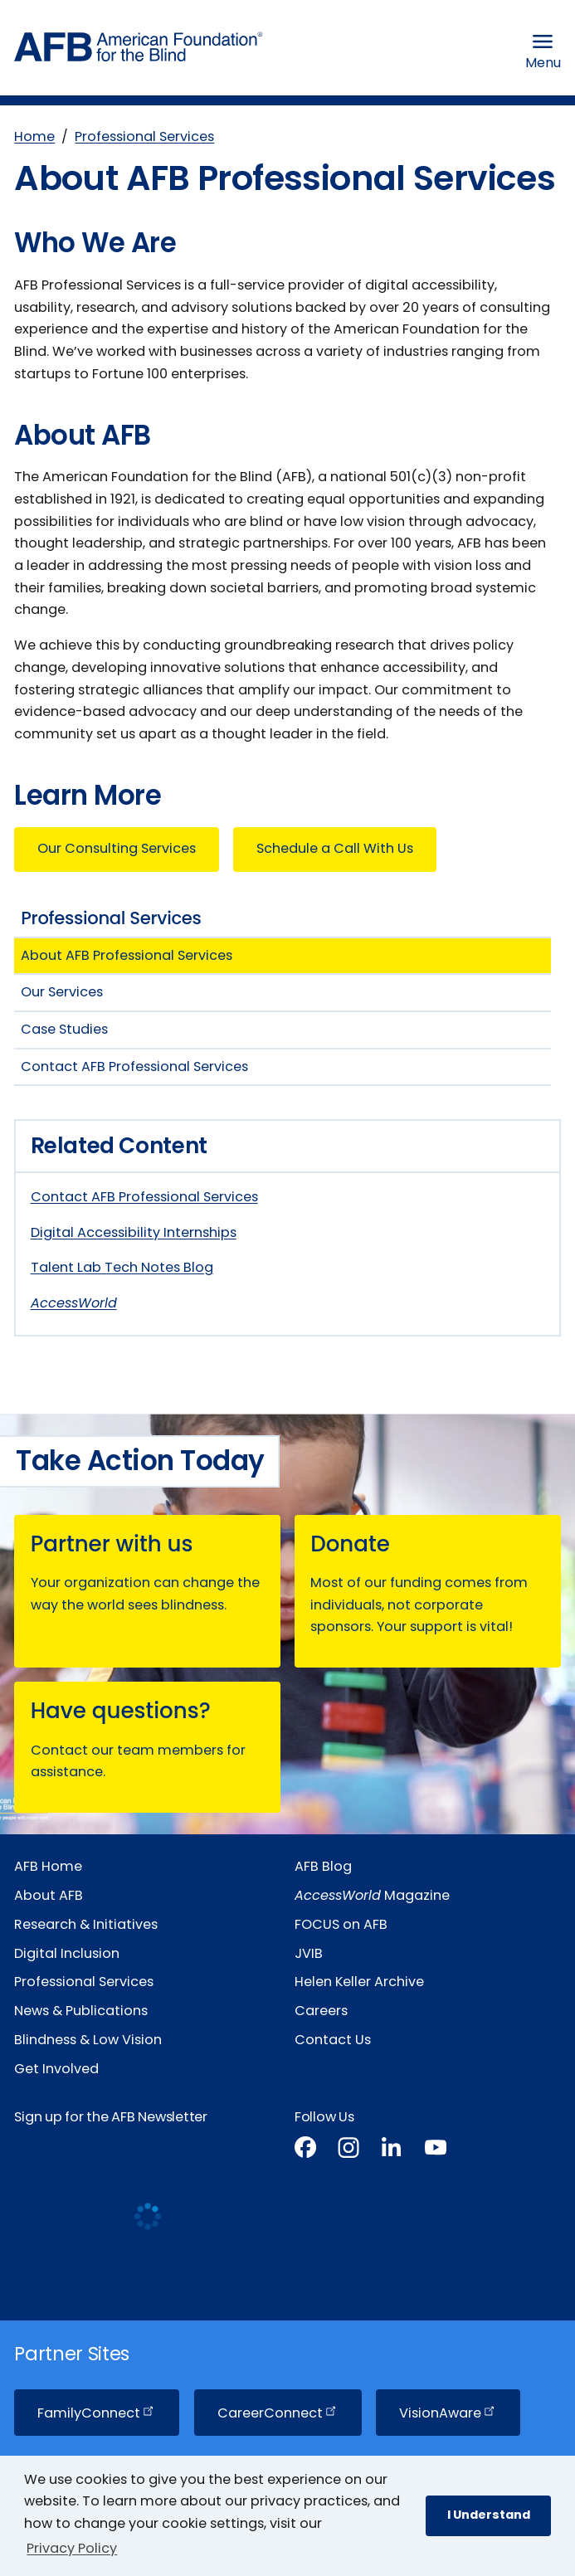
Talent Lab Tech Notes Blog (122, 1267)
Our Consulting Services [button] (116, 848)
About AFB (48, 1895)
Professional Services (144, 136)
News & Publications (81, 2010)
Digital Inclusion (66, 1953)
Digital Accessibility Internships (133, 1232)
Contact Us (333, 2039)
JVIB (309, 1953)
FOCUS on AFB (341, 1924)
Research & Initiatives (86, 1924)
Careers (321, 2010)
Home (34, 136)
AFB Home (48, 1866)
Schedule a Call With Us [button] (334, 848)
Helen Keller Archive (359, 1981)
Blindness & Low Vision (88, 2039)
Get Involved (56, 2068)
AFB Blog (323, 1866)
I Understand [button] (488, 2514)
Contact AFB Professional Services (144, 1196)
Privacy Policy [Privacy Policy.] (72, 2548)
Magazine (372, 1895)
